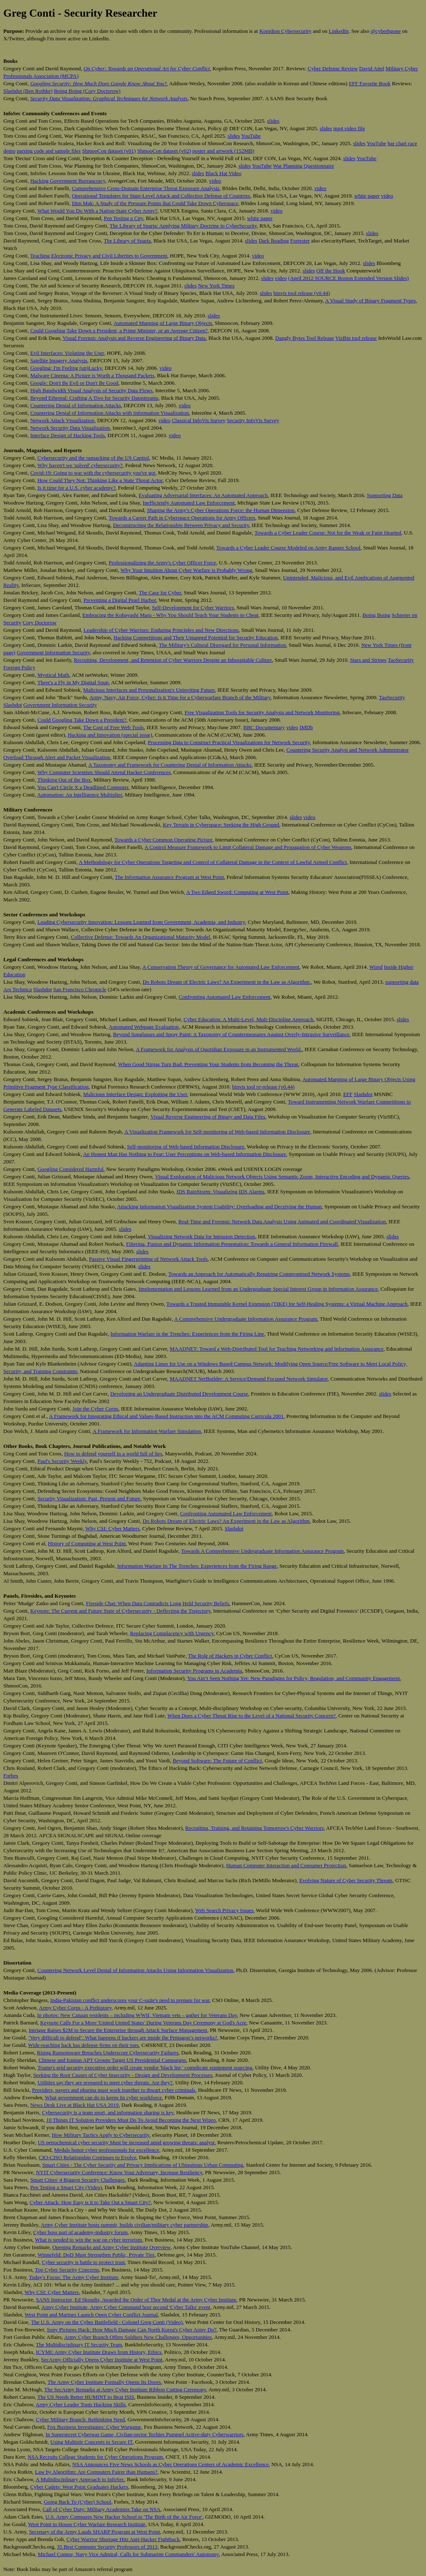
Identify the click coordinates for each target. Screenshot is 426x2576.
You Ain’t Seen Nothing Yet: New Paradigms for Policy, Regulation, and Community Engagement (293, 1678)
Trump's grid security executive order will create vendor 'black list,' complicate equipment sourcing (145, 2067)
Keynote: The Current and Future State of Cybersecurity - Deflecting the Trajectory (120, 1611)
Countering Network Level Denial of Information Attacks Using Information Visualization (135, 1970)
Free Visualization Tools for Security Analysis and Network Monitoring (262, 712)
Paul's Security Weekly (62, 1461)
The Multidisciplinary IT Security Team (79, 2344)
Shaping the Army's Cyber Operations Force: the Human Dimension (221, 510)
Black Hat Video (223, 173)
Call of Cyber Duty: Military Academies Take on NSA (101, 2509)
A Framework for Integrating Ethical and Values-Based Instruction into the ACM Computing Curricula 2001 (166, 1416)
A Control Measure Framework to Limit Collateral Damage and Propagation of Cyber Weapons (247, 847)
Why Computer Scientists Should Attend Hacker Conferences (104, 772)
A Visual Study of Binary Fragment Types (370, 300)
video (215, 181)
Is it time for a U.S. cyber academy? (76, 488)
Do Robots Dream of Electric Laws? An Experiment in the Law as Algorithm (226, 1521)
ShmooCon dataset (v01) (109, 151)
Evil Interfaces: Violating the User (67, 353)
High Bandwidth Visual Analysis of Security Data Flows (91, 390)
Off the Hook (330, 270)
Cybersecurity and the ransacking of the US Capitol (93, 458)
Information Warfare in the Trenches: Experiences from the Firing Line (187, 1334)
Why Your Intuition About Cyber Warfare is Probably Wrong (186, 570)
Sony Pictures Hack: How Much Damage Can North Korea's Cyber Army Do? (131, 2329)
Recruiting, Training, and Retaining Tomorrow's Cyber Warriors (254, 1828)
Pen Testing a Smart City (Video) (66, 2187)
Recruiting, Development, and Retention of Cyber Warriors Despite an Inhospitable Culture (173, 660)
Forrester (300, 241)
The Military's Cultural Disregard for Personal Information (222, 645)
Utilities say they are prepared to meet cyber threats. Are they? (105, 2082)
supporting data (402, 982)
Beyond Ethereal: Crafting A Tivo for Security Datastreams (94, 398)
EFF (347, 1094)
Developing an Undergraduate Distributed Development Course (179, 1394)
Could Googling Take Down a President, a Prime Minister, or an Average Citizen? (119, 330)
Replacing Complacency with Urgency (172, 1633)
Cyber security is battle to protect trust (83, 2262)
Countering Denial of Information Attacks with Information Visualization (109, 413)
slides (273, 121)
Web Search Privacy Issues (224, 1910)
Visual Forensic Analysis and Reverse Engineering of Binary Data (134, 338)
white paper (367, 196)
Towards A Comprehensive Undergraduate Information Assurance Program (262, 1551)
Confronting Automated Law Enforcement (224, 997)
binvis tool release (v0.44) (301, 293)
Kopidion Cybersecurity (285, 31)
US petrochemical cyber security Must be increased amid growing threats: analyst (126, 2142)
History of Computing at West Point (87, 1543)
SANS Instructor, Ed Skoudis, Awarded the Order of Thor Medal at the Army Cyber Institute (136, 2299)
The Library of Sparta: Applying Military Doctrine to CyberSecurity (183, 226)
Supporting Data (385, 495)
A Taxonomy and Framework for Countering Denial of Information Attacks (169, 765)
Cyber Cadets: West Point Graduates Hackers (79, 2487)
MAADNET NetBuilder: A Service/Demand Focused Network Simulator (249, 1379)
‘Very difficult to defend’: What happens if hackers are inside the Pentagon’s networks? (122, 2037)
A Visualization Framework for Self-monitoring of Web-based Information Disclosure (217, 1131)
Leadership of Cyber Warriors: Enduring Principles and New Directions (161, 630)
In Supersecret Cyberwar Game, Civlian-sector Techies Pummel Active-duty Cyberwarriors (144, 2434)
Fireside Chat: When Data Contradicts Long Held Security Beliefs (157, 1603)
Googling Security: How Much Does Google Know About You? (98, 83)
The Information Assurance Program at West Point (169, 877)
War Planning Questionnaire (303, 166)
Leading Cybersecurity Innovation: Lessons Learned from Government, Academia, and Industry (141, 922)
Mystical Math (53, 675)
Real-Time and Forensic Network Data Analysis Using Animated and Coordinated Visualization (282, 1221)
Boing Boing (376, 615)
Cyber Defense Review (332, 68)
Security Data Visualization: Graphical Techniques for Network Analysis (109, 98)
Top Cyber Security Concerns (67, 2270)
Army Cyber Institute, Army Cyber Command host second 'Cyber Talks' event (125, 2307)
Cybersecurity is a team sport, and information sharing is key (107, 2112)
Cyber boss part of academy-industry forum (80, 2232)
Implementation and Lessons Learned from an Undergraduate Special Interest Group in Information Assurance (258, 1289)
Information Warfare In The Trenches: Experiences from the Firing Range (197, 1566)
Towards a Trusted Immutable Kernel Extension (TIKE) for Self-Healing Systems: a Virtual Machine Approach (287, 1304)
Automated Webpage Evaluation (143, 1027)
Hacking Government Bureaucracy (67, 181)
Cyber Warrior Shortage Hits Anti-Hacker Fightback (123, 2539)
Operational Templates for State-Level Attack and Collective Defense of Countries (161, 196)
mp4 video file (349, 128)
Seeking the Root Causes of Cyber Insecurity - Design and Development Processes (123, 2075)
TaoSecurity (401, 660)
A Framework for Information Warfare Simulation (147, 1431)
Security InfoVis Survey (253, 420)
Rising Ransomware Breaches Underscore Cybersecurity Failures (107, 2052)
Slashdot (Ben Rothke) (27, 91)
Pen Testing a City (123, 218)
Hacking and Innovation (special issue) (110, 735)
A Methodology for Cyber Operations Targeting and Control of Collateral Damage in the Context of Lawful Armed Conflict (213, 862)
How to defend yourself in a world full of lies (113, 1453)
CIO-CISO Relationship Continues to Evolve (87, 2157)
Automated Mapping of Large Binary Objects (163, 323)
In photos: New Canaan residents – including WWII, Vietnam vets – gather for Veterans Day (137, 2015)
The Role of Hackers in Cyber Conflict (230, 1656)
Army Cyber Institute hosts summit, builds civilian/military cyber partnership (124, 2225)
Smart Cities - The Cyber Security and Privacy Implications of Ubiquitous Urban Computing (142, 2165)
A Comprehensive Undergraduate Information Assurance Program (245, 1319)
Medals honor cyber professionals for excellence (106, 2150)
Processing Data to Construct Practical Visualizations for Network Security (229, 742)
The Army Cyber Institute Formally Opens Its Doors (104, 2382)
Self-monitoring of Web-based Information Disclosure (185, 1146)
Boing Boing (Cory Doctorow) (87, 91)
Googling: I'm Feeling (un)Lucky (66, 368)
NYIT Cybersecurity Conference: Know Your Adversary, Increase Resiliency (119, 2172)
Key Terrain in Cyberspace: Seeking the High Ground (221, 825)
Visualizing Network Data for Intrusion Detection (201, 1236)
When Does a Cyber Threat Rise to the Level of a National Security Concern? (251, 1715)
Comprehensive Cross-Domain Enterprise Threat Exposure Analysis (146, 188)
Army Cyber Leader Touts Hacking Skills (81, 2404)
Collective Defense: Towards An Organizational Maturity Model (140, 937)
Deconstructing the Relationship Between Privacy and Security (181, 525)
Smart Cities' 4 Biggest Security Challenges (77, 2180)
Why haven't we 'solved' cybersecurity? (80, 465)
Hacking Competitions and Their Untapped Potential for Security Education (196, 637)
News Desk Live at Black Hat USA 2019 (74, 2105)
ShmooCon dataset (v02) (164, 151)
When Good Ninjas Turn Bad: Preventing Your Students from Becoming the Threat (208, 1064)
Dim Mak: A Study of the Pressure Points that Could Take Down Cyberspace (155, 203)
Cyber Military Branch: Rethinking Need (80, 2419)
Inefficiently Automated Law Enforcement (189, 503)
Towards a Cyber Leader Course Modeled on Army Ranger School (288, 547)
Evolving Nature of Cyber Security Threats (345, 1880)
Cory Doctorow (40, 622)
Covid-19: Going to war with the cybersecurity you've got (93, 473)
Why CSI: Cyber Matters (112, 1528)
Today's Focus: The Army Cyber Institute (73, 2277)
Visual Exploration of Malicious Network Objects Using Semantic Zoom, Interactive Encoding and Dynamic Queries (282, 1176)
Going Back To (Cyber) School (77, 2502)
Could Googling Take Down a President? (81, 720)
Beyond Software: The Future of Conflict (217, 1760)
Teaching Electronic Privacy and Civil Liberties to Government (98, 255)
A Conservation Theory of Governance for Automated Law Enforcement (220, 967)
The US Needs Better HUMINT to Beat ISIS (85, 2397)
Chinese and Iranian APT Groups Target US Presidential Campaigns (112, 2060)
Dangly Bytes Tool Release (304, 338)
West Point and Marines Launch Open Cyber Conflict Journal (91, 2314)
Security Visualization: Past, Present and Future (88, 1498)
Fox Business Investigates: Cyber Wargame (94, 2427)
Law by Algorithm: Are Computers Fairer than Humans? (96, 2472)
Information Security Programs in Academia (194, 1671)
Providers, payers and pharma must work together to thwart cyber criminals (113, 2090)
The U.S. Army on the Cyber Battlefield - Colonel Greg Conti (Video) (107, 2322)
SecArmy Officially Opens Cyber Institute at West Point (102, 2359)
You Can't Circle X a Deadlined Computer (82, 787)
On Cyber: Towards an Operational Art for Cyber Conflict (147, 68)
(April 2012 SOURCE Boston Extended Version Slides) (348, 278)
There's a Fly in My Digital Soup (73, 682)
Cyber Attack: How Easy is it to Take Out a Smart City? (90, 2202)
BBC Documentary (264, 727)
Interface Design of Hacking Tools (67, 435)
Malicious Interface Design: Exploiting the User (135, 1094)
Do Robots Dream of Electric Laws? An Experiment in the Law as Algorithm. (227, 982)
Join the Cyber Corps (95, 1409)
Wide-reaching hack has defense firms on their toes (83, 2045)
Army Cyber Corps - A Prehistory (75, 2007)
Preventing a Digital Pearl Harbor (120, 600)
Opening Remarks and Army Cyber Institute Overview (111, 2247)
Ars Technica (17, 989)
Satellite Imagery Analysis (58, 360)
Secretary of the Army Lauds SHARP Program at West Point (94, 2532)
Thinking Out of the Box (64, 780)
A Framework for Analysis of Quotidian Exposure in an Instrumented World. (219, 1049)
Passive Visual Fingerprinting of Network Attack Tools (148, 1259)
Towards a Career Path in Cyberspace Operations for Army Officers (182, 518)
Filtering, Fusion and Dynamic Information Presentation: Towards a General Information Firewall (232, 1244)
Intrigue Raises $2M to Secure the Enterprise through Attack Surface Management (118, 2030)
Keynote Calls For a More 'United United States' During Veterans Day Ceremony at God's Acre (143, 2022)
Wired (376, 967)
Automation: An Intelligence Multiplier (79, 795)
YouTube (250, 136)
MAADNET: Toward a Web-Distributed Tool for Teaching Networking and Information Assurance (277, 1349)
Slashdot (12, 705)
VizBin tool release (356, 338)
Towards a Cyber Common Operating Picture (163, 839)
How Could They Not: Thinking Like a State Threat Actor (100, 480)
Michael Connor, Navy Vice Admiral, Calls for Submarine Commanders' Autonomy (128, 2554)
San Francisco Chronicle (79, 989)
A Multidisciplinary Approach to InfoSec (80, 2479)
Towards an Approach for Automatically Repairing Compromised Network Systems (258, 1274)
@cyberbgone (386, 31)
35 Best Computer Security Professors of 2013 (107, 2547)
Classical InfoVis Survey (198, 420)
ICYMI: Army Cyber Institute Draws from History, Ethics (98, 2352)
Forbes (10, 1775)
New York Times (216, 285)
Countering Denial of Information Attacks (75, 405)
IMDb (306, 727)
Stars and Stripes (368, 660)
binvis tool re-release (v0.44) (263, 1087)
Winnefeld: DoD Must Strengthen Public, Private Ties (95, 2255)
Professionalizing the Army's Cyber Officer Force (162, 562)
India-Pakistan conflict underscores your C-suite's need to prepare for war (130, 2000)
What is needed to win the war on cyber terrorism (88, 2240)
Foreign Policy (19, 667)
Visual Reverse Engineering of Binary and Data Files (207, 1117)
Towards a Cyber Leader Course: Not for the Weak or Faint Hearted (328, 533)
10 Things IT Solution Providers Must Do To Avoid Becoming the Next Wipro (131, 2120)
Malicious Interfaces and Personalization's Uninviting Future (149, 690)
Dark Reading (274, 241)
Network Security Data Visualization (70, 428)
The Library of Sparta (127, 241)
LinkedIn (339, 31)
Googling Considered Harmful (70, 1169)
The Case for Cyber (160, 592)
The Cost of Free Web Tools (113, 727)
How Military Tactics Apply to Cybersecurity (100, 2135)
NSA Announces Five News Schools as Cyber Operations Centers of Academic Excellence (170, 2464)
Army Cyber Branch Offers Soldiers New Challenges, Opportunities (138, 2337)
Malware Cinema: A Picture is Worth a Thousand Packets (92, 375)
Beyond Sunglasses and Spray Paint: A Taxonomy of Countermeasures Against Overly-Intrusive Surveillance (231, 1034)
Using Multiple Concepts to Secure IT (91, 2442)
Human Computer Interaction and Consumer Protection (286, 1865)
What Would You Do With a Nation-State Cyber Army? (97, 211)
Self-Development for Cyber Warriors (193, 607)
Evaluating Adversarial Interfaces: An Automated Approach (203, 495)
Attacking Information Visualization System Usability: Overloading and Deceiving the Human (219, 1206)
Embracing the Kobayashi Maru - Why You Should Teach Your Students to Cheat (170, 615)
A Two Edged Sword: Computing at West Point (237, 892)
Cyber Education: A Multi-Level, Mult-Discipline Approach (248, 1019)
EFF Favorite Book (369, 83)
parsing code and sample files (49, 151)
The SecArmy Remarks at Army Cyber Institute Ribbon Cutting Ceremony (125, 2389)
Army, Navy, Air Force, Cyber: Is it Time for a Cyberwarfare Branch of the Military (179, 697)
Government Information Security (53, 652)
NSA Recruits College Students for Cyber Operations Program (95, 2457)
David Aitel (371, 68)
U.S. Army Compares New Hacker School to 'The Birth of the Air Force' (123, 2517)
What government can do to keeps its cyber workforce (103, 2097)
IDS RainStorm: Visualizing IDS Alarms (220, 1191)
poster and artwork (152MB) (223, 151)
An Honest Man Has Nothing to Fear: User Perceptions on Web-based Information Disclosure (184, 1154)
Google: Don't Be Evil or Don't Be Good (74, 383)
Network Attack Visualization (62, 420)
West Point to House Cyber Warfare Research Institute (87, 2524)
